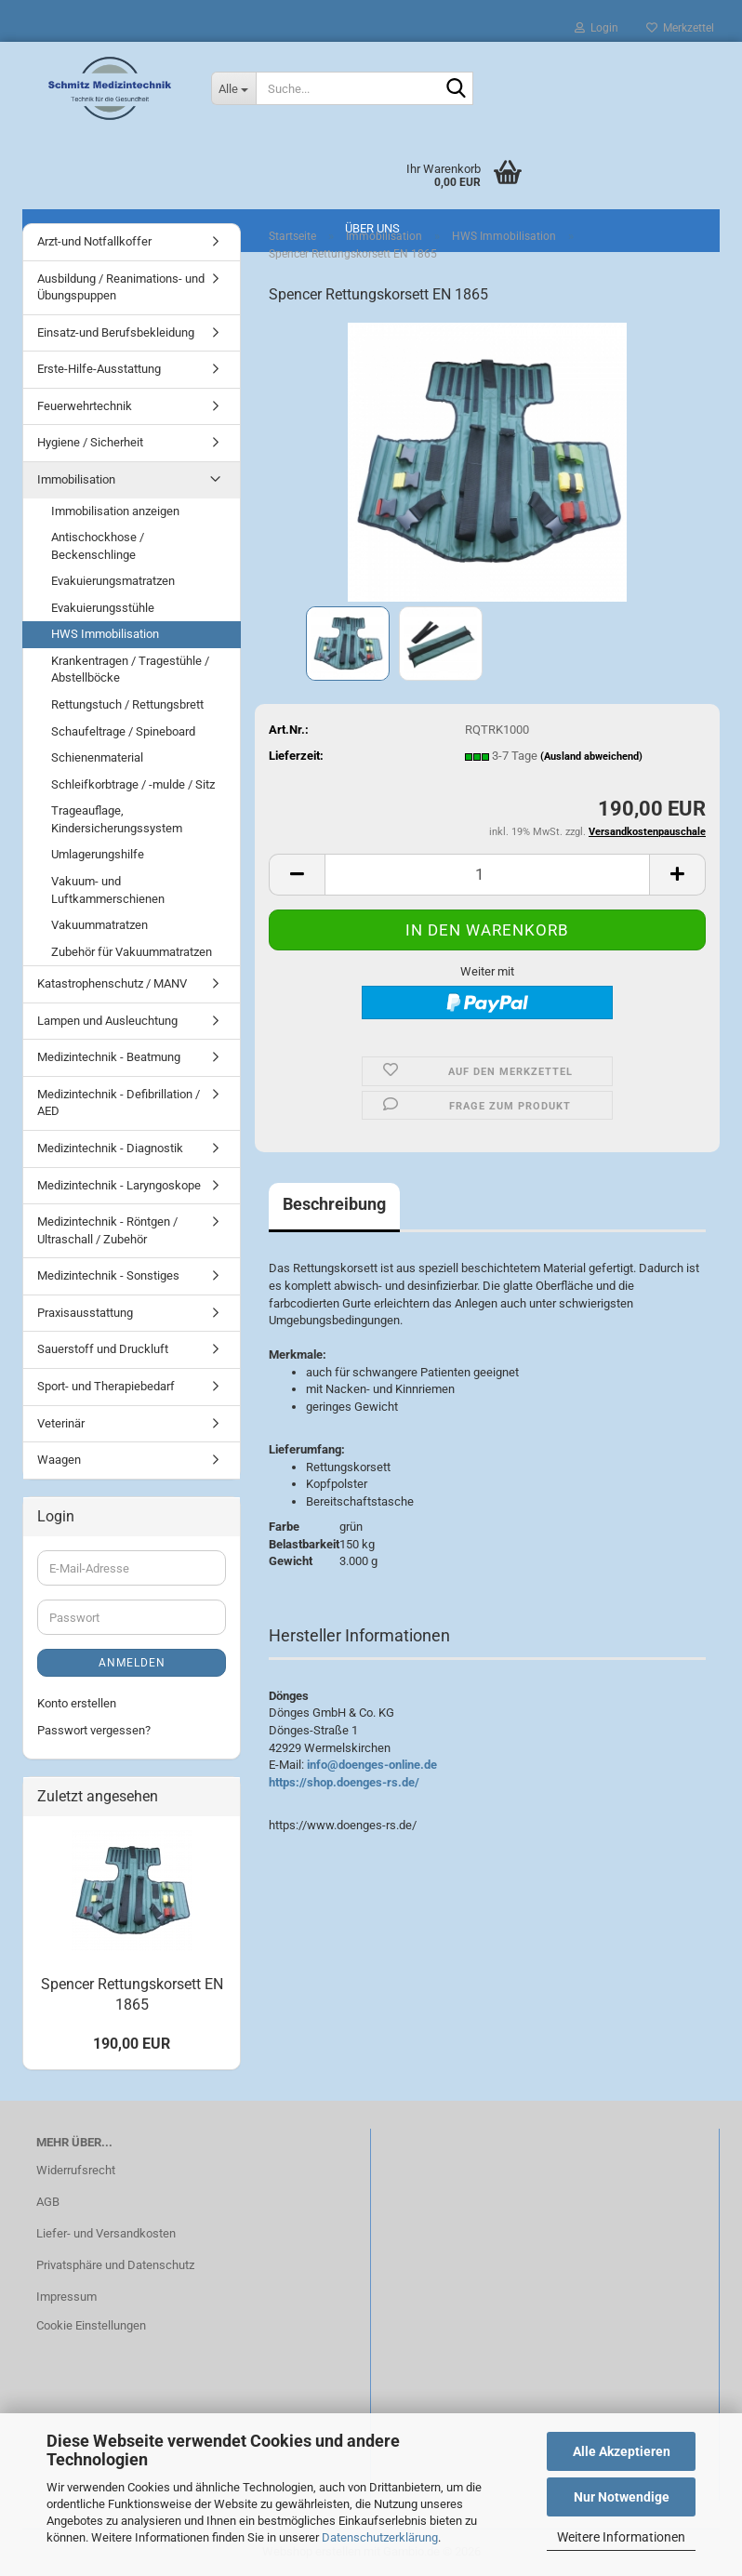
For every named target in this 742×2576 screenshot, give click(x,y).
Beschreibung (334, 1204)
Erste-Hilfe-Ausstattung (99, 369)
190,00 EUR (131, 2043)
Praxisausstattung (85, 1313)
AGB (48, 2202)
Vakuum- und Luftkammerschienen (108, 890)
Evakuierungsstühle (102, 608)
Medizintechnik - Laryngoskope (119, 1185)
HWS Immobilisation (105, 634)
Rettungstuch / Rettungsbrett (127, 704)
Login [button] (596, 27)
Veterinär (61, 1423)
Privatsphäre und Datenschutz (115, 2265)
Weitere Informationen (621, 2537)
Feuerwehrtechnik (84, 406)
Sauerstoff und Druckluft (102, 1349)
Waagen (59, 1460)
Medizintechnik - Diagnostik (110, 1148)
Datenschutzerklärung (380, 2537)
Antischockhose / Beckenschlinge (97, 546)
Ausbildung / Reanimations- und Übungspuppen (121, 287)
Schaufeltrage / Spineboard (123, 731)
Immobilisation (76, 479)
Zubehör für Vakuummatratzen (131, 952)
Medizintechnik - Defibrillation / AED (118, 1103)
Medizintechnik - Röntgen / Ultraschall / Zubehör (107, 1230)
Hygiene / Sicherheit (90, 442)
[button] (297, 875)
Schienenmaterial (97, 757)
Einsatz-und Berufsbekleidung (115, 332)
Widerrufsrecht (75, 2170)
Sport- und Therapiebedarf (106, 1386)
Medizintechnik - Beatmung (108, 1057)
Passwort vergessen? (94, 1730)
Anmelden (132, 1662)
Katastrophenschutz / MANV (112, 983)
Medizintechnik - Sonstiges (108, 1275)
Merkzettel (680, 27)
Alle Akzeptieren (621, 2451)
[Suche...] (233, 88)
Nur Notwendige (621, 2497)
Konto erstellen (76, 1703)
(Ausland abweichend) (591, 756)
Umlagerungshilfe (97, 854)
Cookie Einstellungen (91, 2325)
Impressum (66, 2297)
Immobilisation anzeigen (115, 511)
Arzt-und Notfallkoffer (94, 241)
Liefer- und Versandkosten (106, 2233)
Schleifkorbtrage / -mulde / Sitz (133, 784)
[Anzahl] (487, 875)
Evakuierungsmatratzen (113, 581)
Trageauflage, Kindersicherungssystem (116, 819)
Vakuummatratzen (99, 925)
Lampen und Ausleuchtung (107, 1021)
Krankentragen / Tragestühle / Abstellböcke (130, 669)
